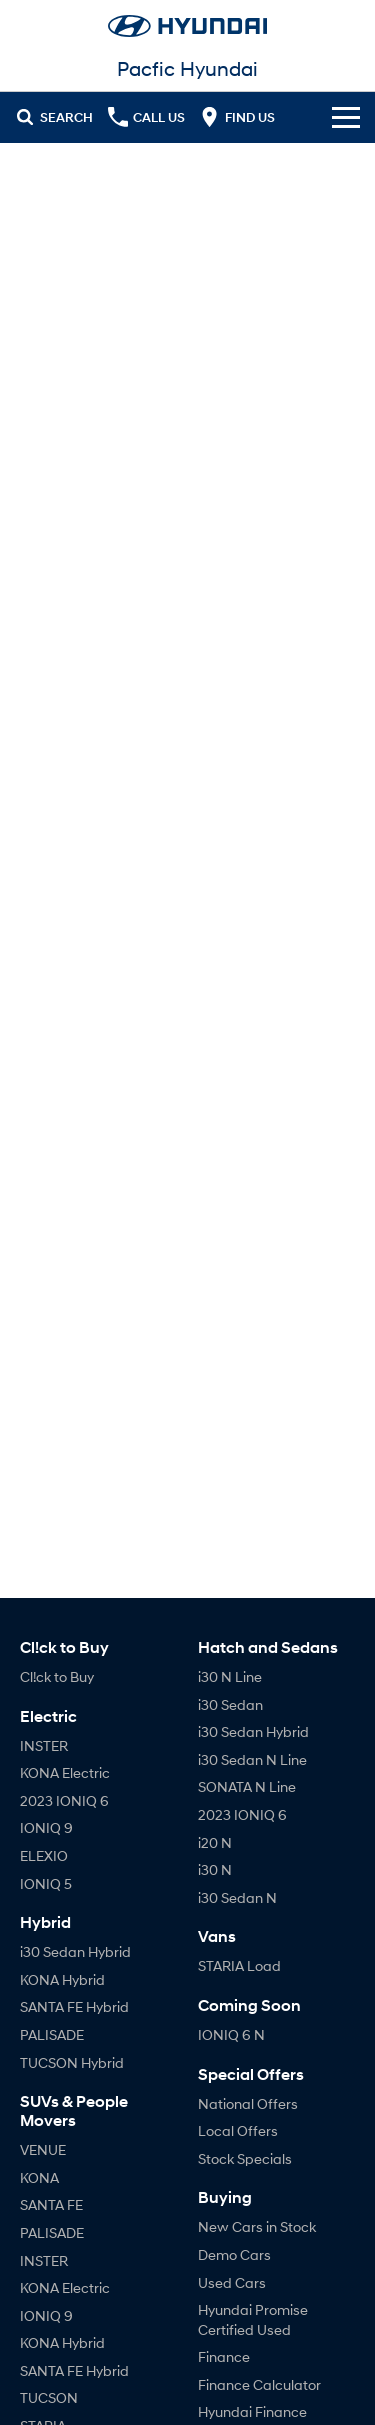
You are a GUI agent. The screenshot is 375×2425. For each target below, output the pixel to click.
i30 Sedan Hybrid (75, 1951)
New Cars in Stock (257, 2226)
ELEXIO (44, 1855)
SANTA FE (51, 2204)
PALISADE (52, 2034)
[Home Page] (187, 26)
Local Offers (238, 2130)
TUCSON (49, 2397)
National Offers (248, 2103)
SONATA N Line (247, 1786)
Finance (224, 2356)
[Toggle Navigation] (346, 117)
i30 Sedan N (237, 1897)
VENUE (43, 2149)
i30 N (215, 1869)
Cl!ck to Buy (57, 1676)
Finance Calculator (259, 2384)
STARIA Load (239, 1965)
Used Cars (232, 2282)
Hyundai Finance (252, 2411)
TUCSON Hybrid (72, 2062)
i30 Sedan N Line (252, 1759)
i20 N (215, 1842)
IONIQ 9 (46, 1827)
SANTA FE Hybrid (74, 2006)
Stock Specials (245, 2158)
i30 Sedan (230, 1704)
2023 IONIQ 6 (64, 1800)
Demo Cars (234, 2254)
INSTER (44, 1745)
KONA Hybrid (62, 1979)
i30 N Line (230, 1676)
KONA (39, 2177)
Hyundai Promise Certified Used (253, 2319)
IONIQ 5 (46, 1883)
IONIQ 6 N (231, 2034)
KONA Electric (65, 1772)
